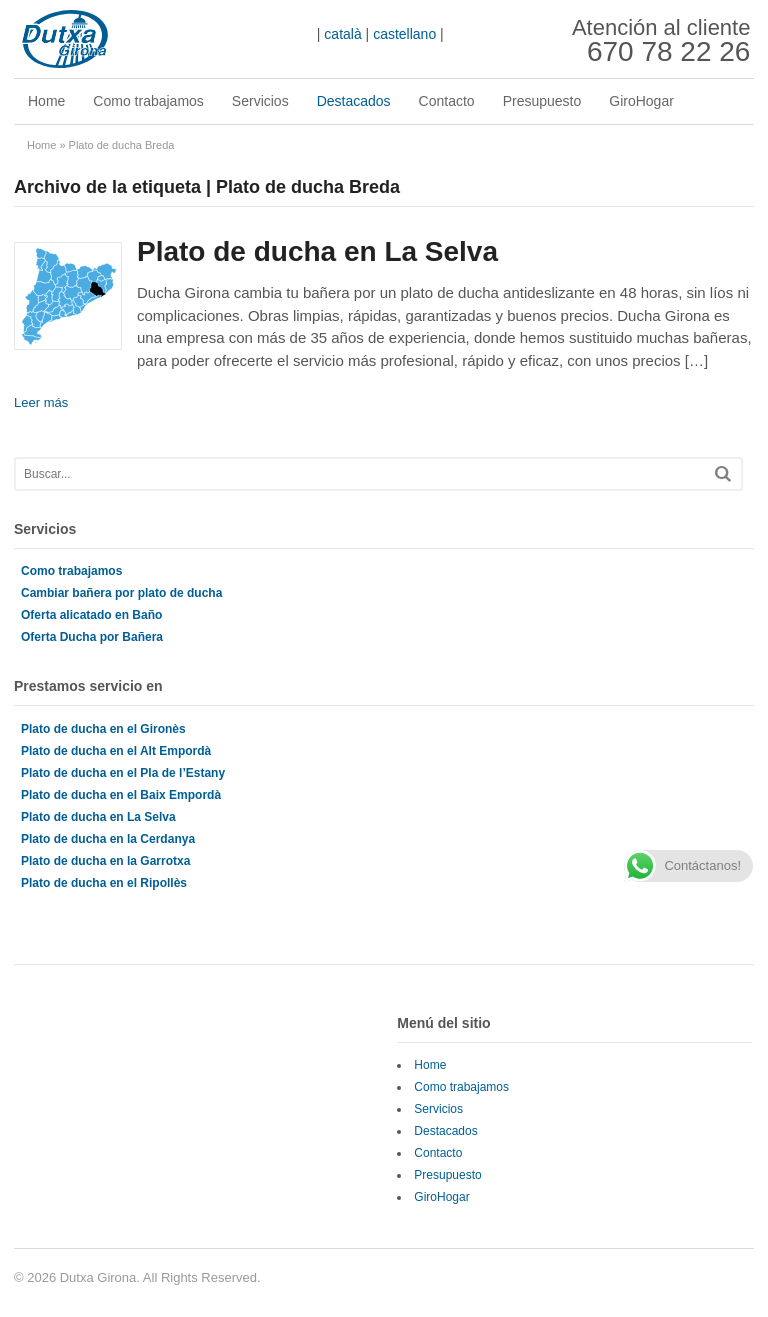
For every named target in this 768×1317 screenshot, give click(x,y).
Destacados (354, 101)
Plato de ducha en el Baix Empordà (121, 795)
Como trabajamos (148, 101)
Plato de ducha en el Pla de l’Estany (123, 773)
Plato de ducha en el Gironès (103, 729)
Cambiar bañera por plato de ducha (121, 593)
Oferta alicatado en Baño (91, 615)
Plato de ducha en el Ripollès (104, 883)
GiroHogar (641, 101)
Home (46, 101)
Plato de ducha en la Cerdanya (108, 839)
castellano (404, 34)
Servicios (260, 101)
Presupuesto (542, 101)
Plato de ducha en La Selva (317, 251)
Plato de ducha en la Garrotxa (105, 861)
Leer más (41, 402)
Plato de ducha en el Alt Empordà (116, 751)
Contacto (447, 101)
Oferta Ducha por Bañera (92, 637)
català (342, 34)
